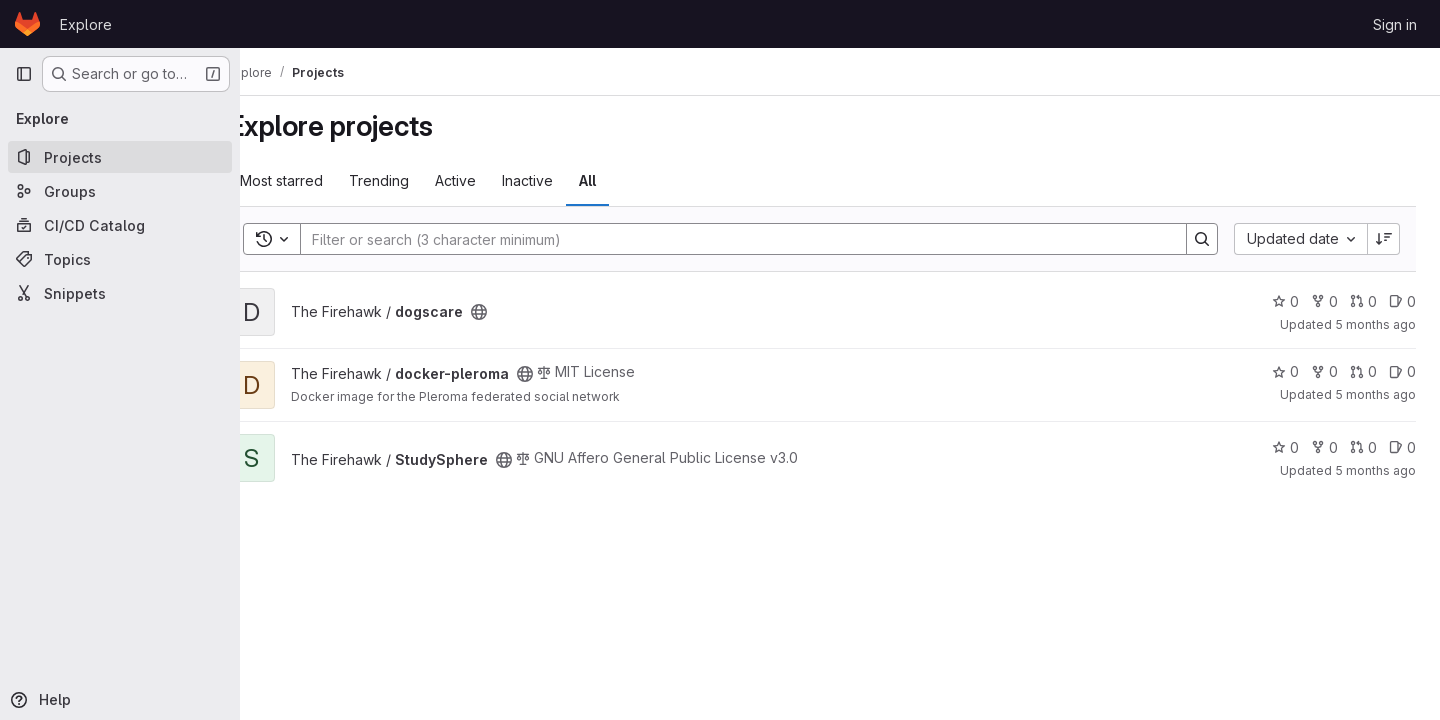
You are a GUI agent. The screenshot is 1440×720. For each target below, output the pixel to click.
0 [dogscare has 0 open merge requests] (1363, 301)
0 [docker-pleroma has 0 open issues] (1402, 371)
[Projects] (120, 157)
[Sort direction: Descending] (1384, 239)
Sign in (1395, 24)
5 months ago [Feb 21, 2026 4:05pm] (1375, 324)
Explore (86, 24)
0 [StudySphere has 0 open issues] (1402, 447)
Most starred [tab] (318, 180)
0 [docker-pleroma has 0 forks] (1324, 371)
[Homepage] (27, 24)
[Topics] (120, 259)
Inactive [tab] (564, 180)
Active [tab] (492, 180)
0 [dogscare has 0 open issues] (1402, 301)
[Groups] (120, 191)
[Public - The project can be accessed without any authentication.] (516, 312)
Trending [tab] (416, 180)
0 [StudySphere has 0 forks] (1324, 447)
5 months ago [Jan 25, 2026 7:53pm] (1375, 470)
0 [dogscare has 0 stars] (1285, 301)
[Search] (752, 239)
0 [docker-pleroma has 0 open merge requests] (1363, 371)
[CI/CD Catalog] (120, 225)
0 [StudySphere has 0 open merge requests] (1363, 447)
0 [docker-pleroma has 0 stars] (1285, 371)
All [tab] (624, 180)
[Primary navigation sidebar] (24, 74)
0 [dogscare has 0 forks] (1324, 301)
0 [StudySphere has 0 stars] (1285, 447)
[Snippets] (120, 293)
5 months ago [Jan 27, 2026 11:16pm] (1375, 394)
